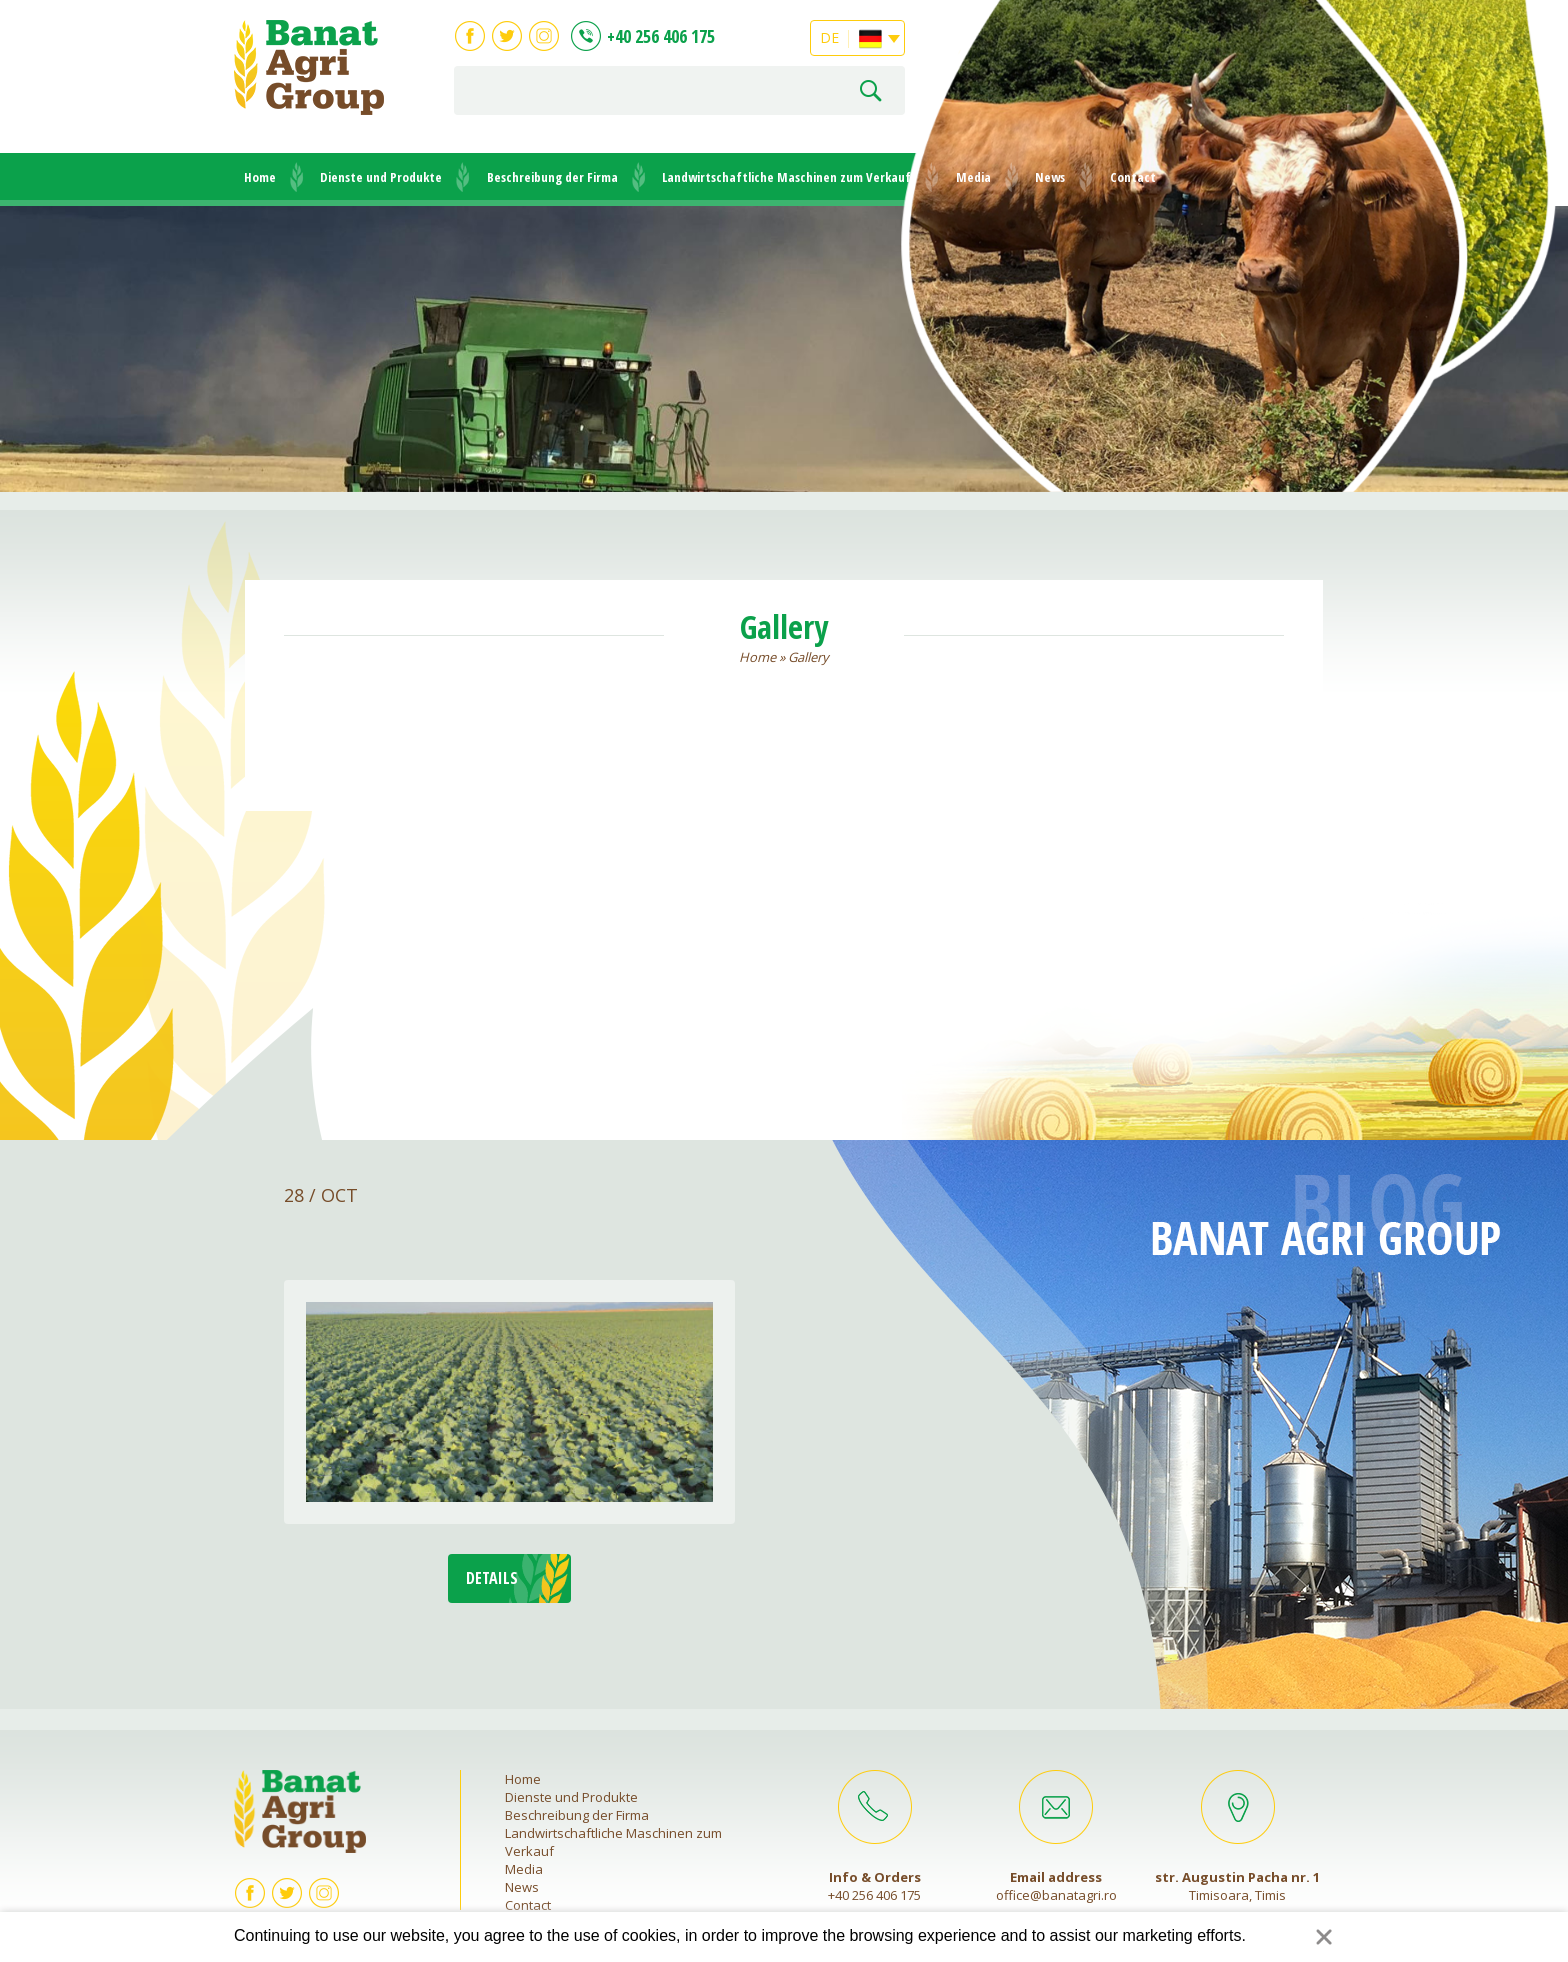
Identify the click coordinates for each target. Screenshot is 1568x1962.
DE (851, 35)
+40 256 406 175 (661, 36)
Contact (1133, 177)
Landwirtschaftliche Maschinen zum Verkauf (786, 177)
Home (260, 177)
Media (973, 177)
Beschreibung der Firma (552, 177)
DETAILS (492, 1578)
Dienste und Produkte (381, 177)
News (1050, 177)
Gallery (808, 657)
